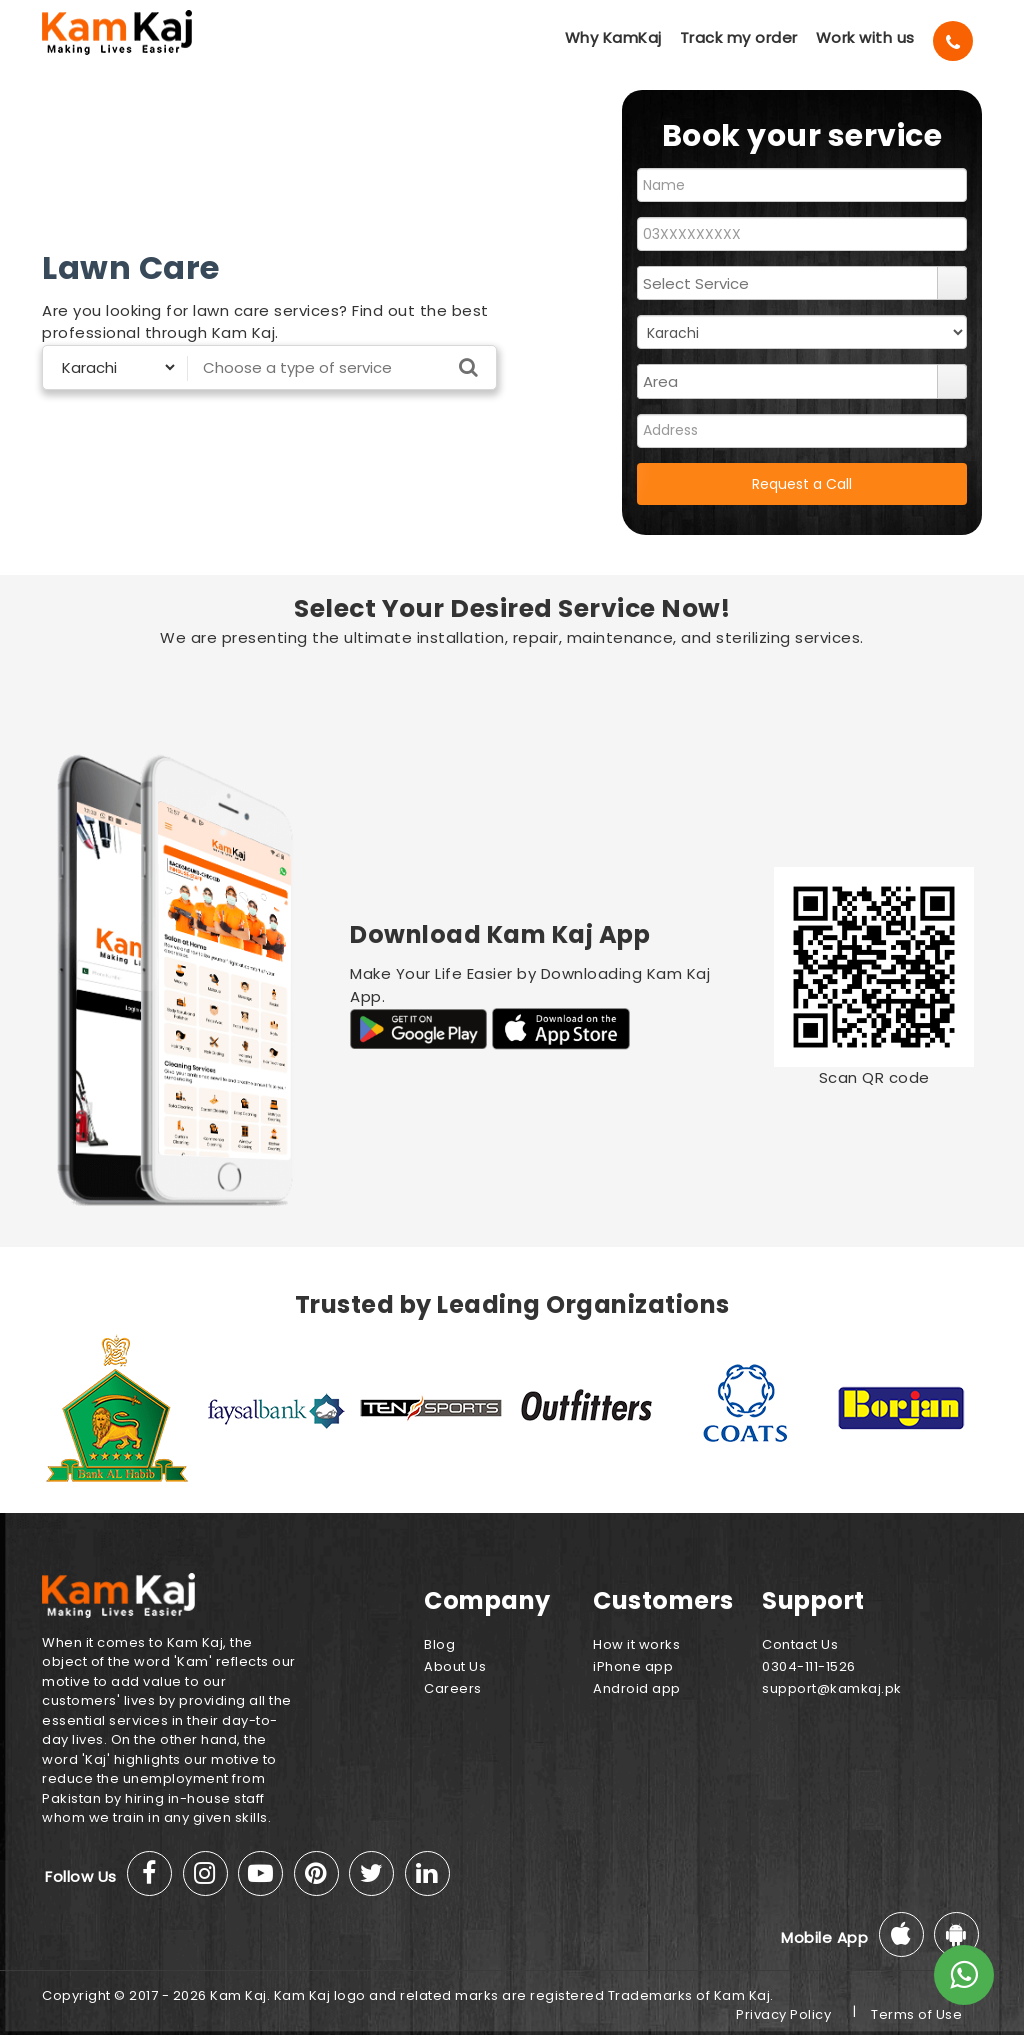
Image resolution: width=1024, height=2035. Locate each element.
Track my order (739, 37)
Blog (439, 1644)
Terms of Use (916, 2014)
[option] (120, 1408)
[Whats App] (964, 1975)
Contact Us (800, 1644)
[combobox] (788, 283)
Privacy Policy (783, 2014)
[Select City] (110, 367)
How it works (636, 1644)
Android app (637, 1688)
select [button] (952, 283)
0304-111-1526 (809, 1666)
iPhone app (633, 1666)
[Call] (953, 41)
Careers (453, 1688)
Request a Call (802, 484)
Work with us (865, 37)
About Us (455, 1666)
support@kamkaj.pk (832, 1688)
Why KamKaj (613, 37)
